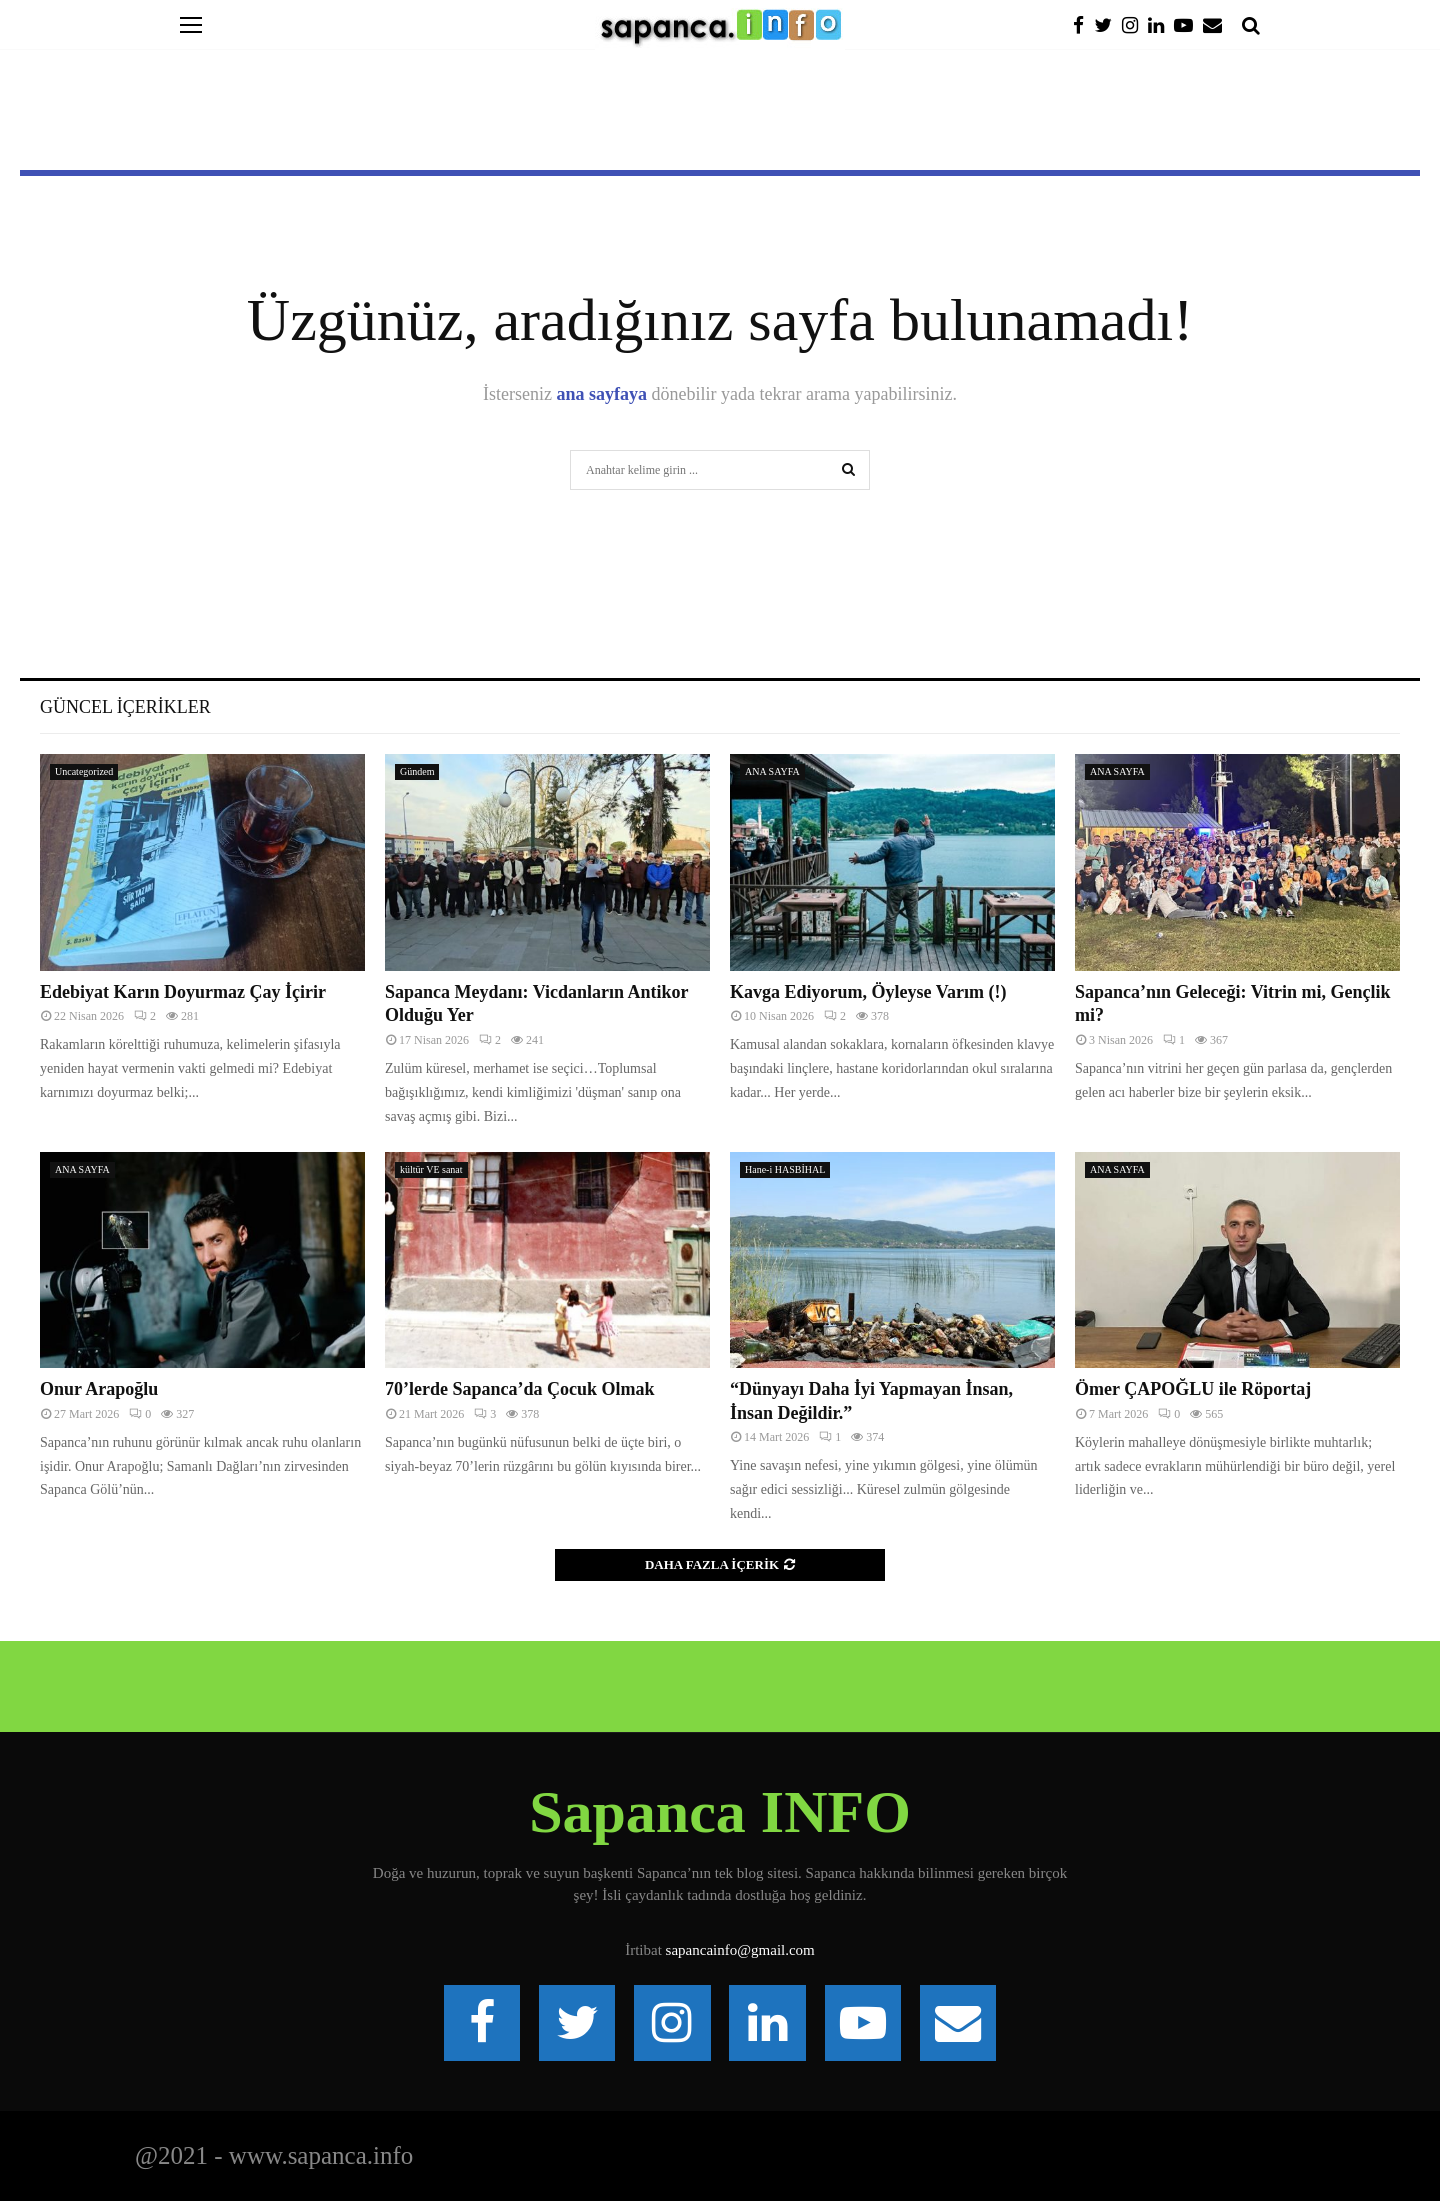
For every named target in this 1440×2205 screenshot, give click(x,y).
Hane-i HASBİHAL (785, 1169)
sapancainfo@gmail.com (740, 1950)
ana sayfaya (602, 394)
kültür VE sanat (431, 1169)
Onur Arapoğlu (99, 1389)
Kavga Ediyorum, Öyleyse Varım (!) (868, 992)
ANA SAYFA (772, 771)
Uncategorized (84, 771)
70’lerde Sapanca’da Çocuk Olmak (520, 1389)
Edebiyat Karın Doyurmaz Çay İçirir (183, 992)
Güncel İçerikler (125, 707)
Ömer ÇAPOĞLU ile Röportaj (1193, 1389)
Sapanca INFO (720, 1812)
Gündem (417, 771)
